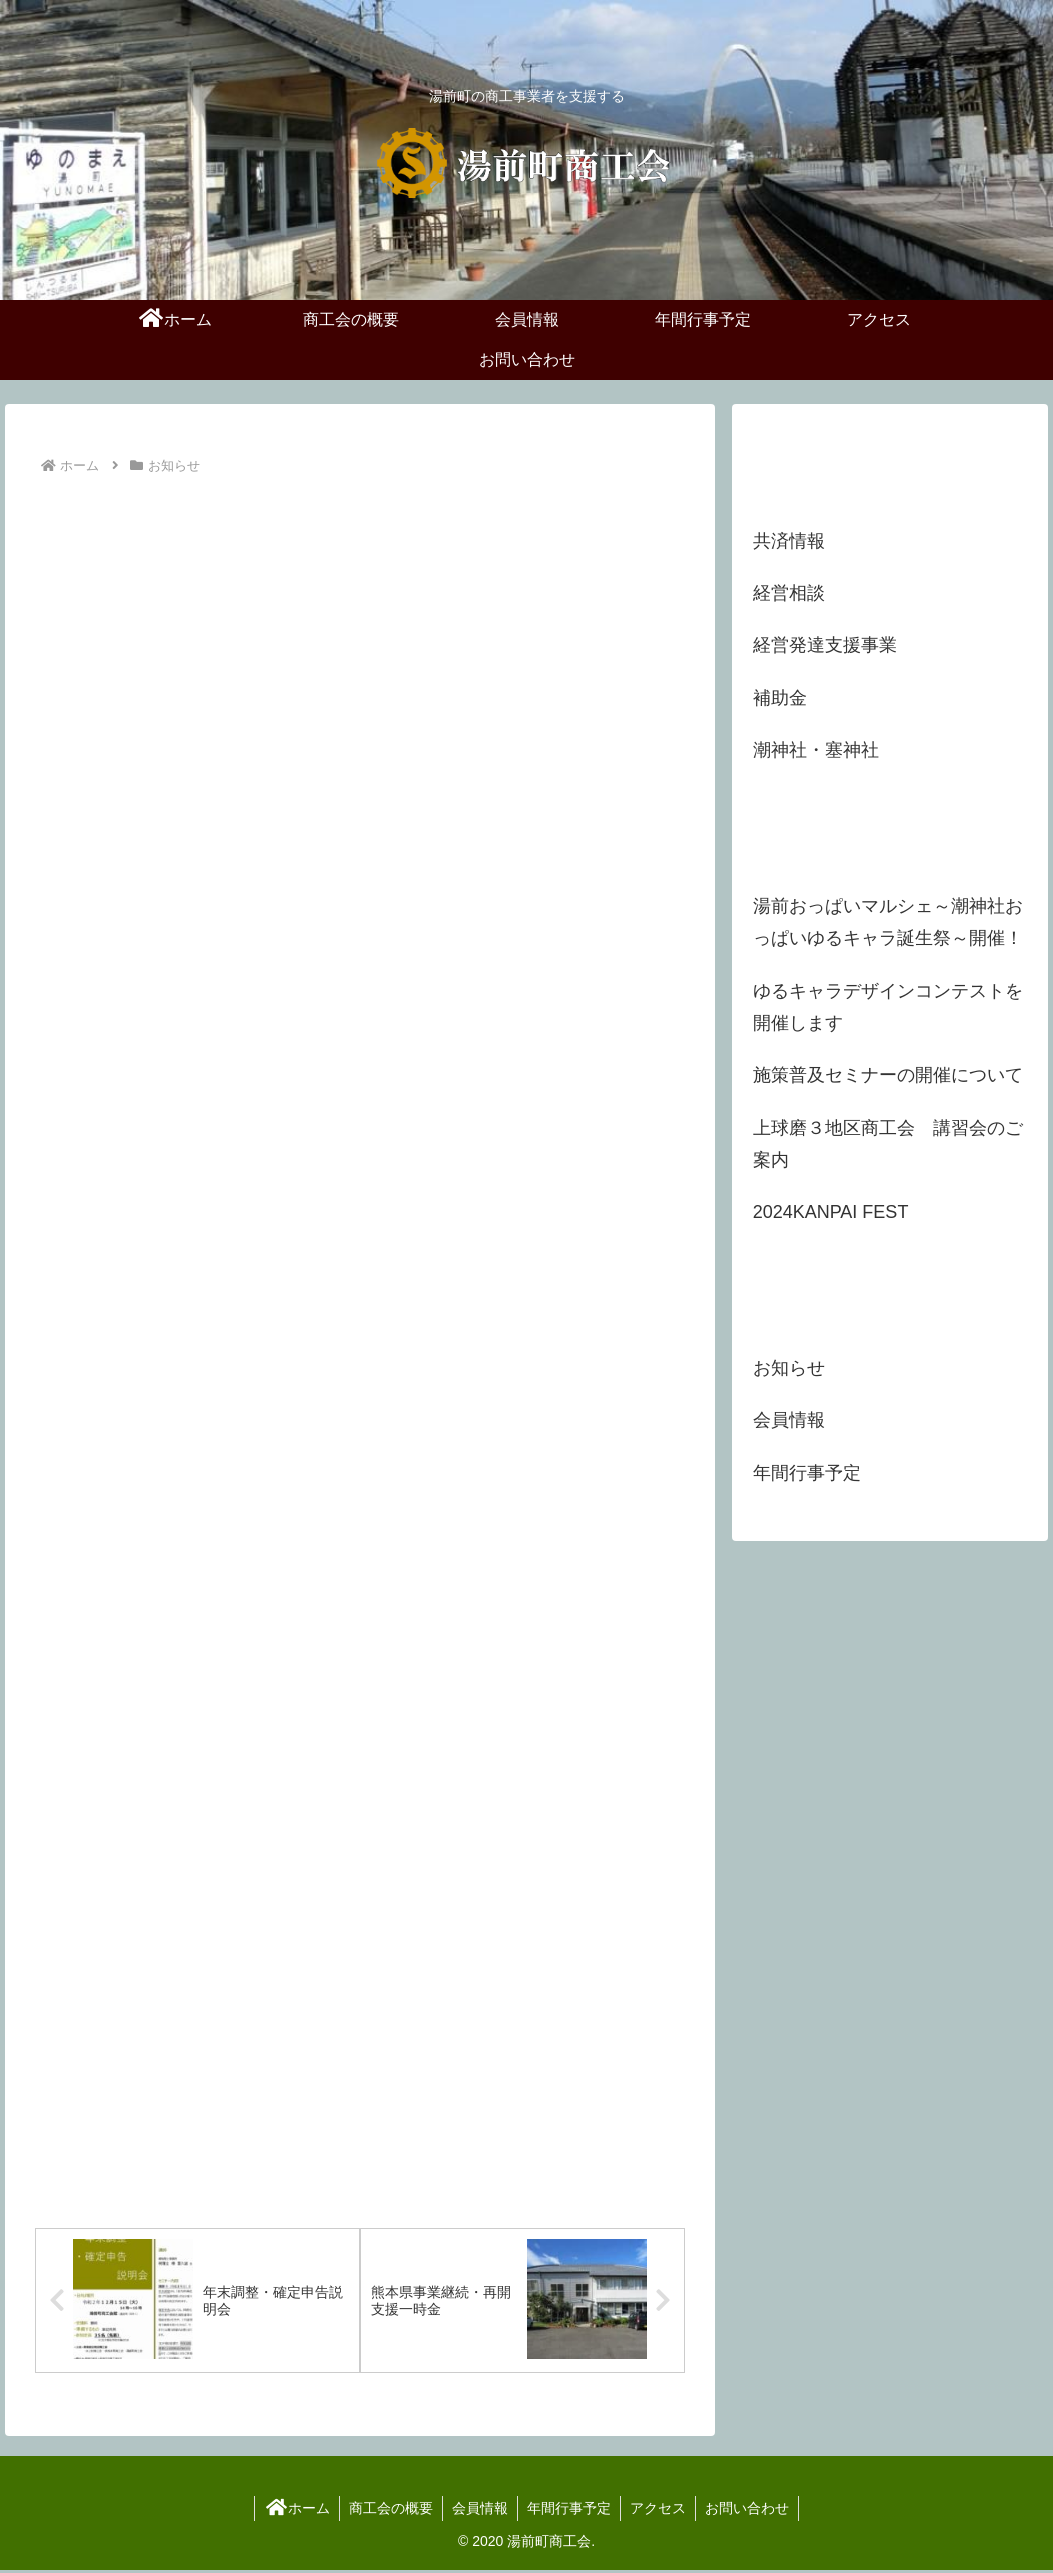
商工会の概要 (388, 2511)
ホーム (291, 2511)
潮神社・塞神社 (816, 750)
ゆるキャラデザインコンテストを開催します (888, 1007)
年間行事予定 (570, 2511)
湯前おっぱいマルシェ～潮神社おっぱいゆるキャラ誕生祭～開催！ (888, 922)
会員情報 (479, 2511)
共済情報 (789, 541)
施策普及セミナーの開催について (888, 1075)
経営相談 (789, 593)
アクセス (661, 2511)
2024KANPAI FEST (831, 1212)
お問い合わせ (752, 2511)
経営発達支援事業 (825, 645)
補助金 (780, 698)
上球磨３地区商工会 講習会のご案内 (888, 1144)
